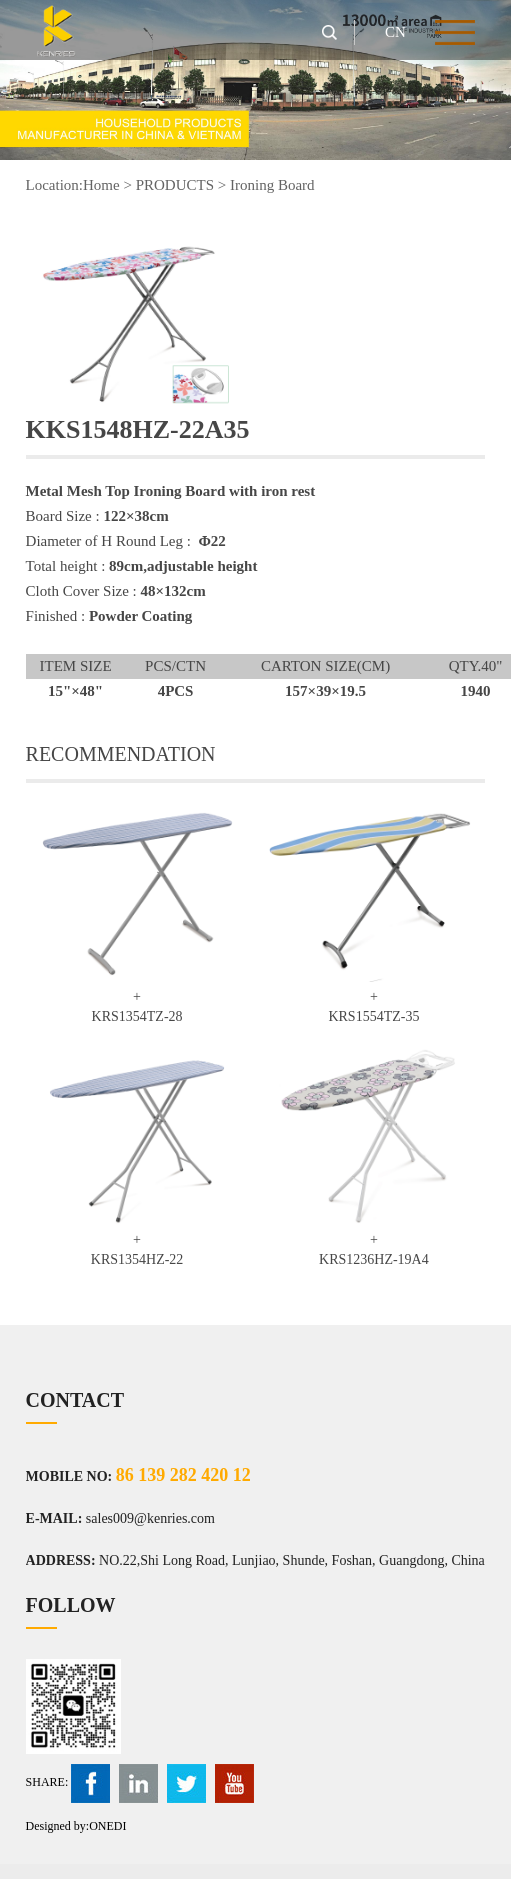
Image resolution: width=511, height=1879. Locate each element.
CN (395, 32)
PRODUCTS (175, 185)
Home (101, 185)
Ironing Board (272, 185)
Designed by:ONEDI (76, 1826)
